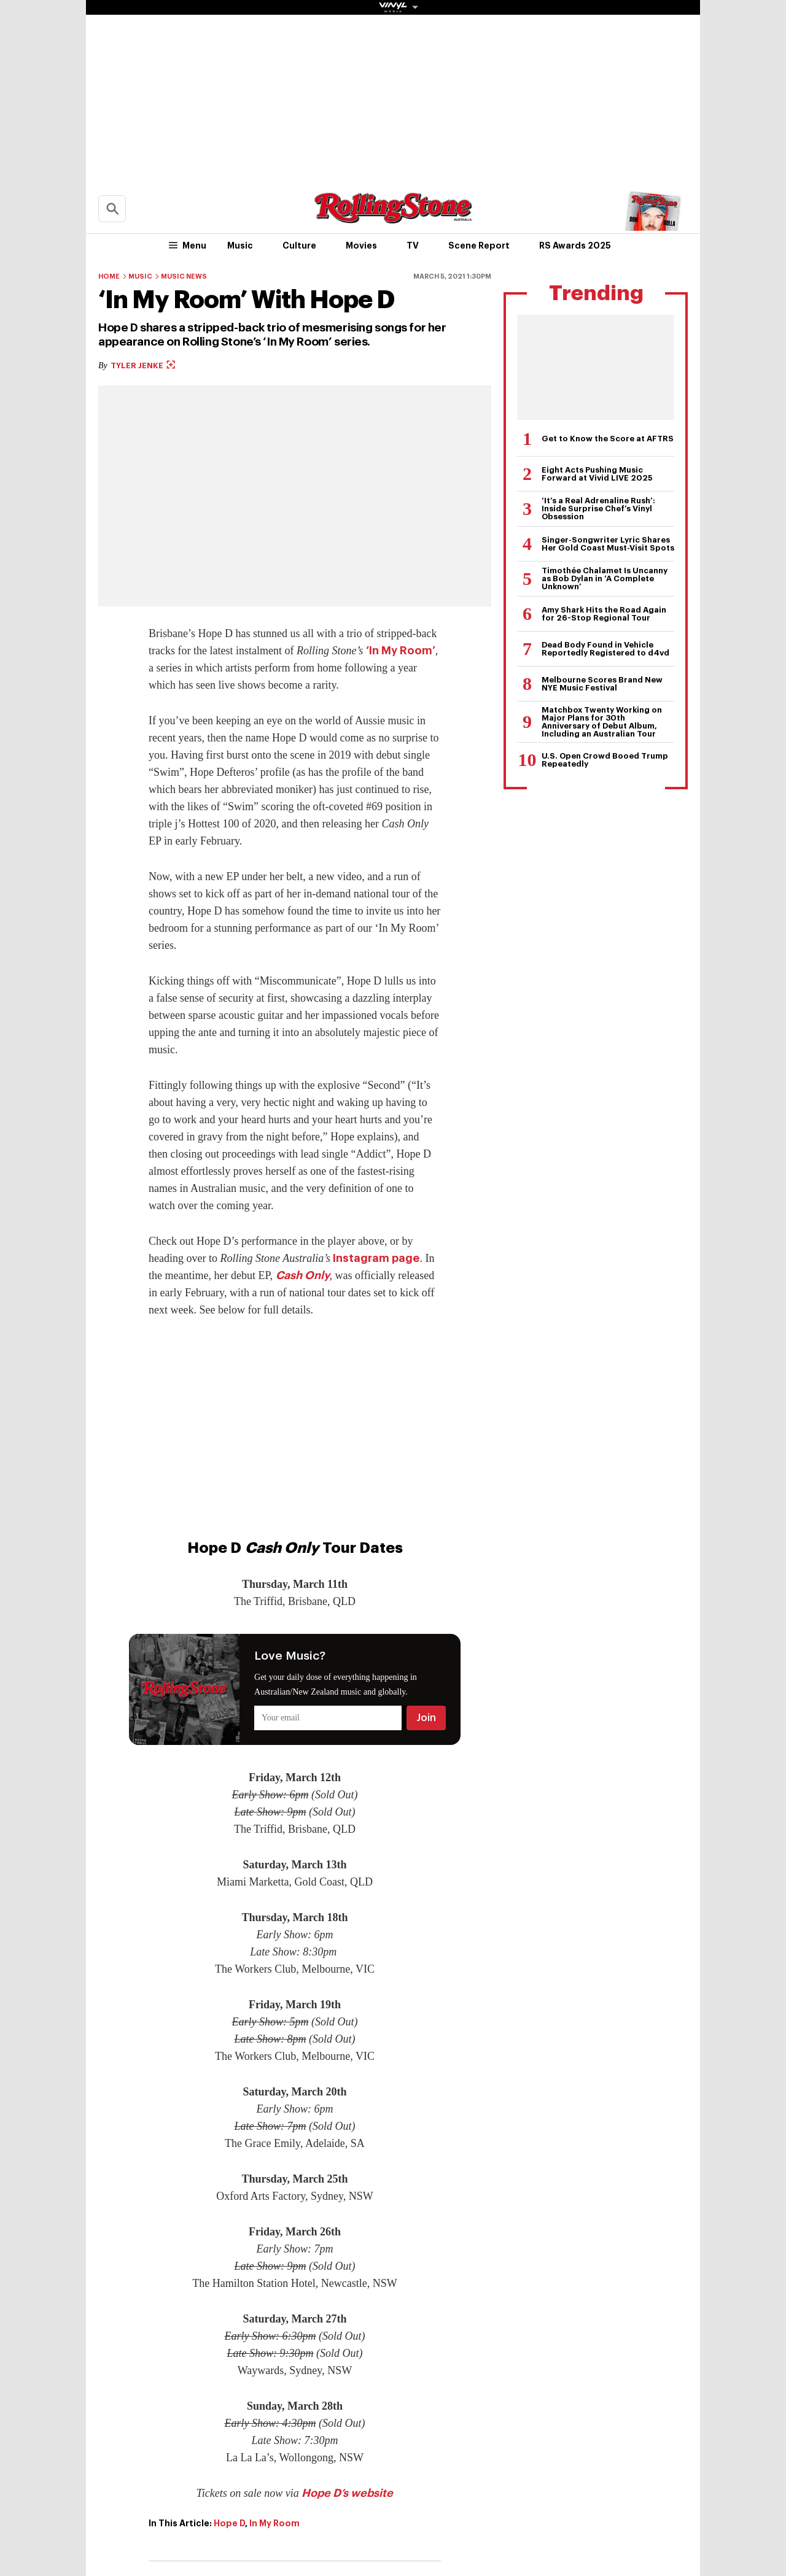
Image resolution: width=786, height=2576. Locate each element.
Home (109, 276)
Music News (184, 276)
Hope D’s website (347, 2493)
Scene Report (479, 245)
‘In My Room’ (400, 650)
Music (240, 245)
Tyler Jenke (143, 365)
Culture (299, 245)
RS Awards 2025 (575, 245)
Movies (361, 245)
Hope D (229, 2523)
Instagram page (376, 1258)
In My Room (274, 2523)
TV (413, 245)
